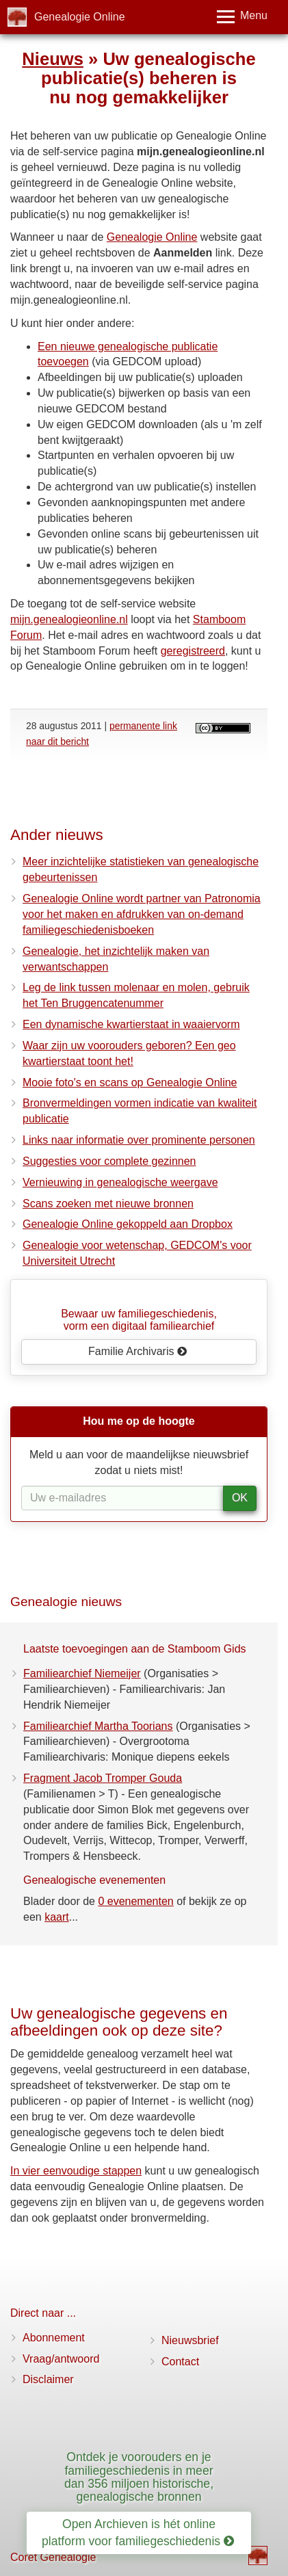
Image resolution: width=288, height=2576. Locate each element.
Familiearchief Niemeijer (82, 1673)
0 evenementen (135, 1901)
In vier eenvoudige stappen (76, 2171)
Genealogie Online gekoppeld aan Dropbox (128, 1224)
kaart (56, 1917)
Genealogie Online (79, 17)
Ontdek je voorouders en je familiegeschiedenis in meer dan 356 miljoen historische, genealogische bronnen (138, 2476)
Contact (180, 2361)
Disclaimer (48, 2379)
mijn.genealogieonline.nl (69, 619)
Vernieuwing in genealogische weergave (120, 1182)
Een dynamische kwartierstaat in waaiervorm (131, 1024)
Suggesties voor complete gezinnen (109, 1161)
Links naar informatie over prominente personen (139, 1140)
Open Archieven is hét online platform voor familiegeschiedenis (138, 2532)
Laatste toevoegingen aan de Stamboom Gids (134, 1649)
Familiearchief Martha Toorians (97, 1726)
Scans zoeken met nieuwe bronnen (108, 1203)
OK (240, 1497)
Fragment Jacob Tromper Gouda (102, 1778)
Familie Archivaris (137, 1351)
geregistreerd (193, 651)
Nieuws (52, 58)
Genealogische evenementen (94, 1880)
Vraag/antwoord (61, 2359)
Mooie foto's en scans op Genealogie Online (130, 1082)
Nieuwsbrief (190, 2340)
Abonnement (54, 2337)
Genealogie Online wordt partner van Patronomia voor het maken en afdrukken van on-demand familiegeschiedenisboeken (142, 914)
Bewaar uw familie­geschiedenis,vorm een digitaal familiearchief (139, 1320)
